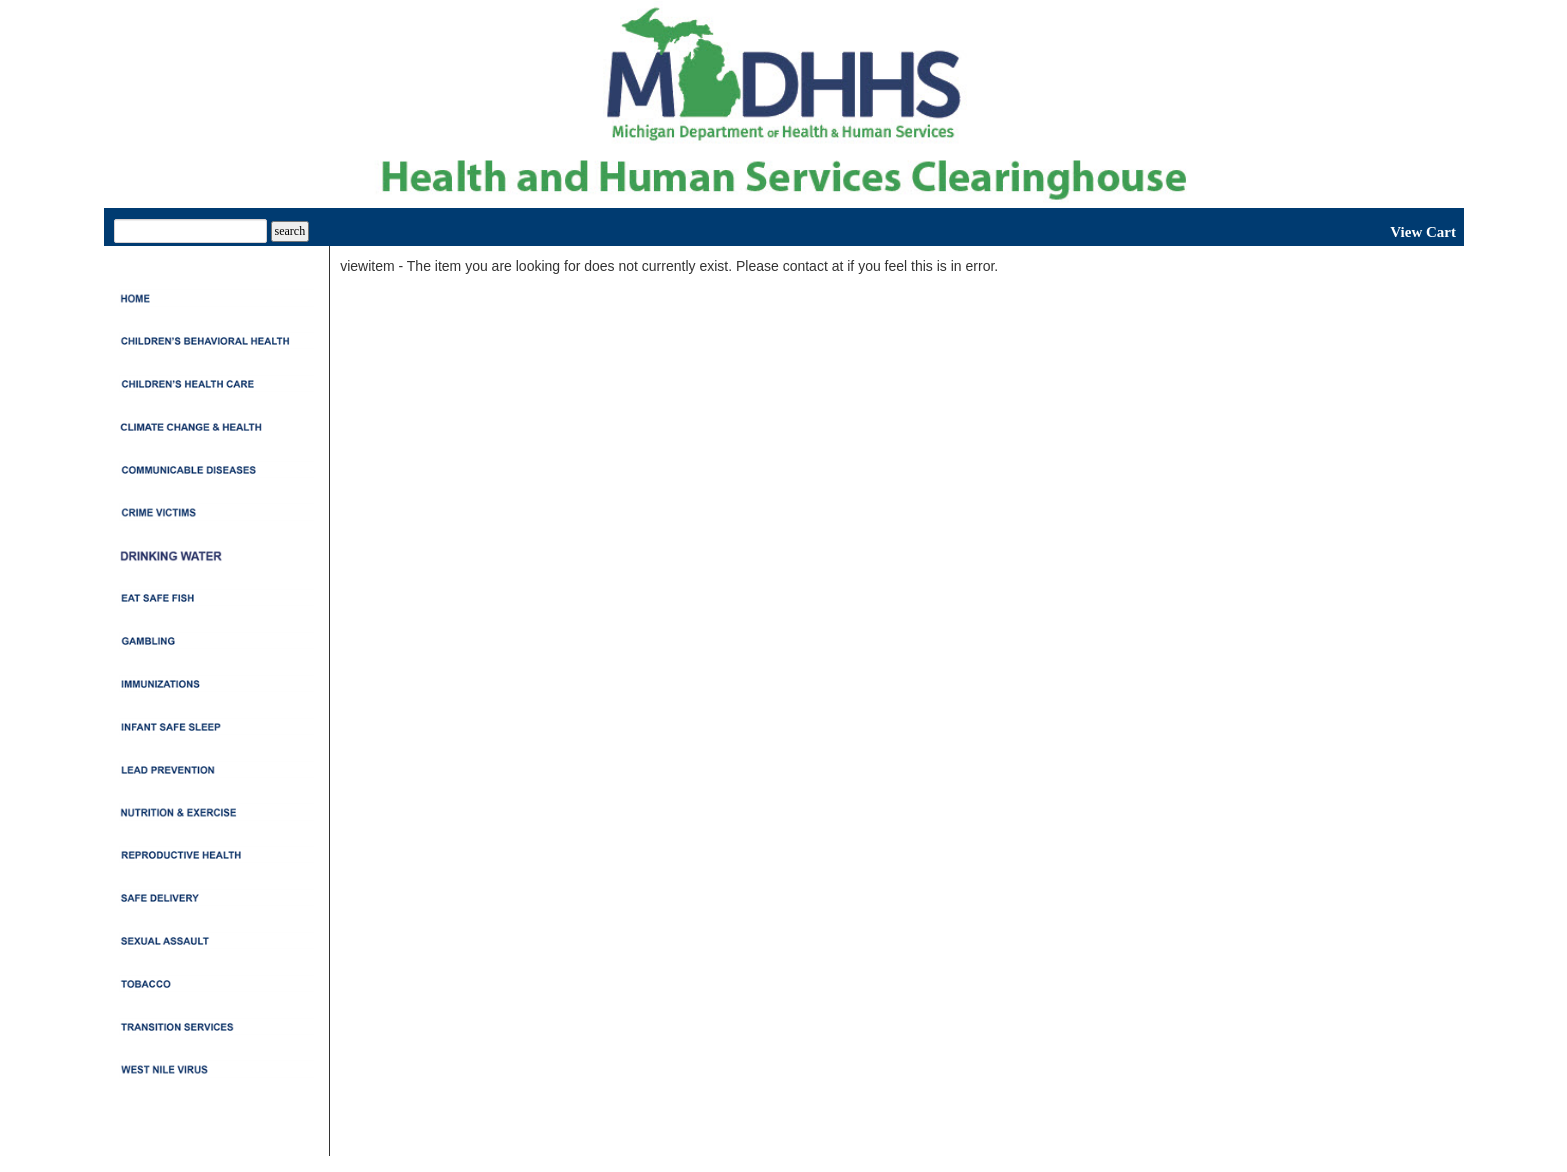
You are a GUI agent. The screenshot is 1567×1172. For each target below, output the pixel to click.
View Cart (1423, 232)
